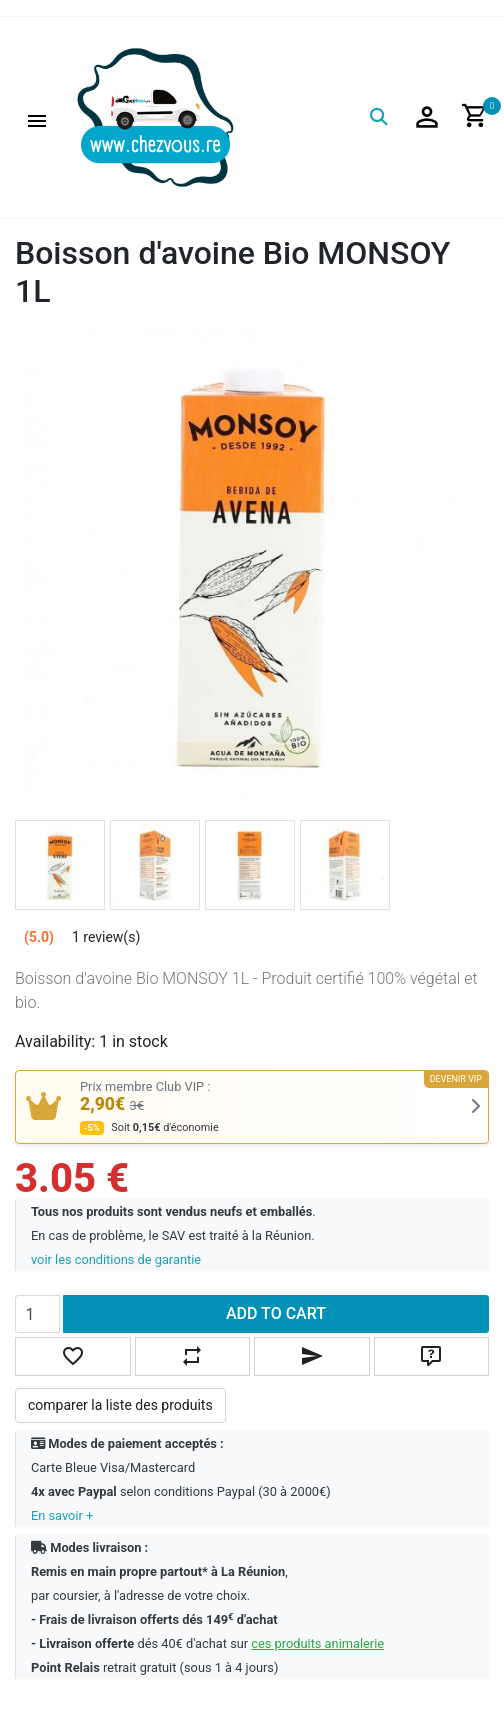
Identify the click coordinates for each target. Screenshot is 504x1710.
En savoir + (62, 1515)
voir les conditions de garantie (116, 1259)
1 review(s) (106, 937)
